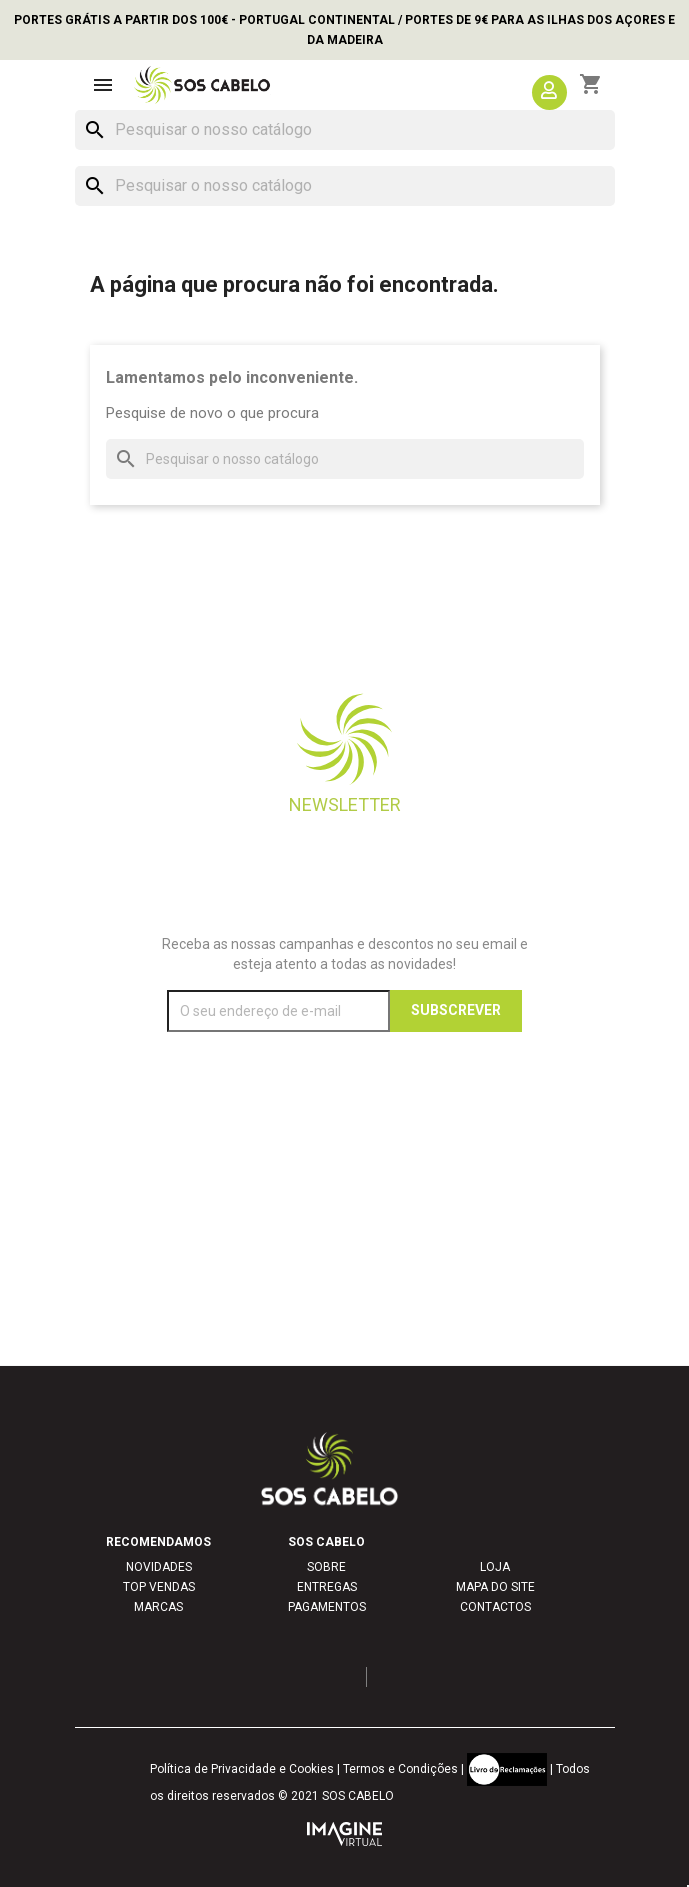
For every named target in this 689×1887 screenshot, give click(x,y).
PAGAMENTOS (327, 1607)
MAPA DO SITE (495, 1587)
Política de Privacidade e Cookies (242, 1769)
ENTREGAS (327, 1587)
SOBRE (326, 1567)
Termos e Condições (400, 1769)
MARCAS (158, 1607)
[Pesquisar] (345, 130)
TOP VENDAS (159, 1587)
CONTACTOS (495, 1607)
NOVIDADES (159, 1567)
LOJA (495, 1567)
